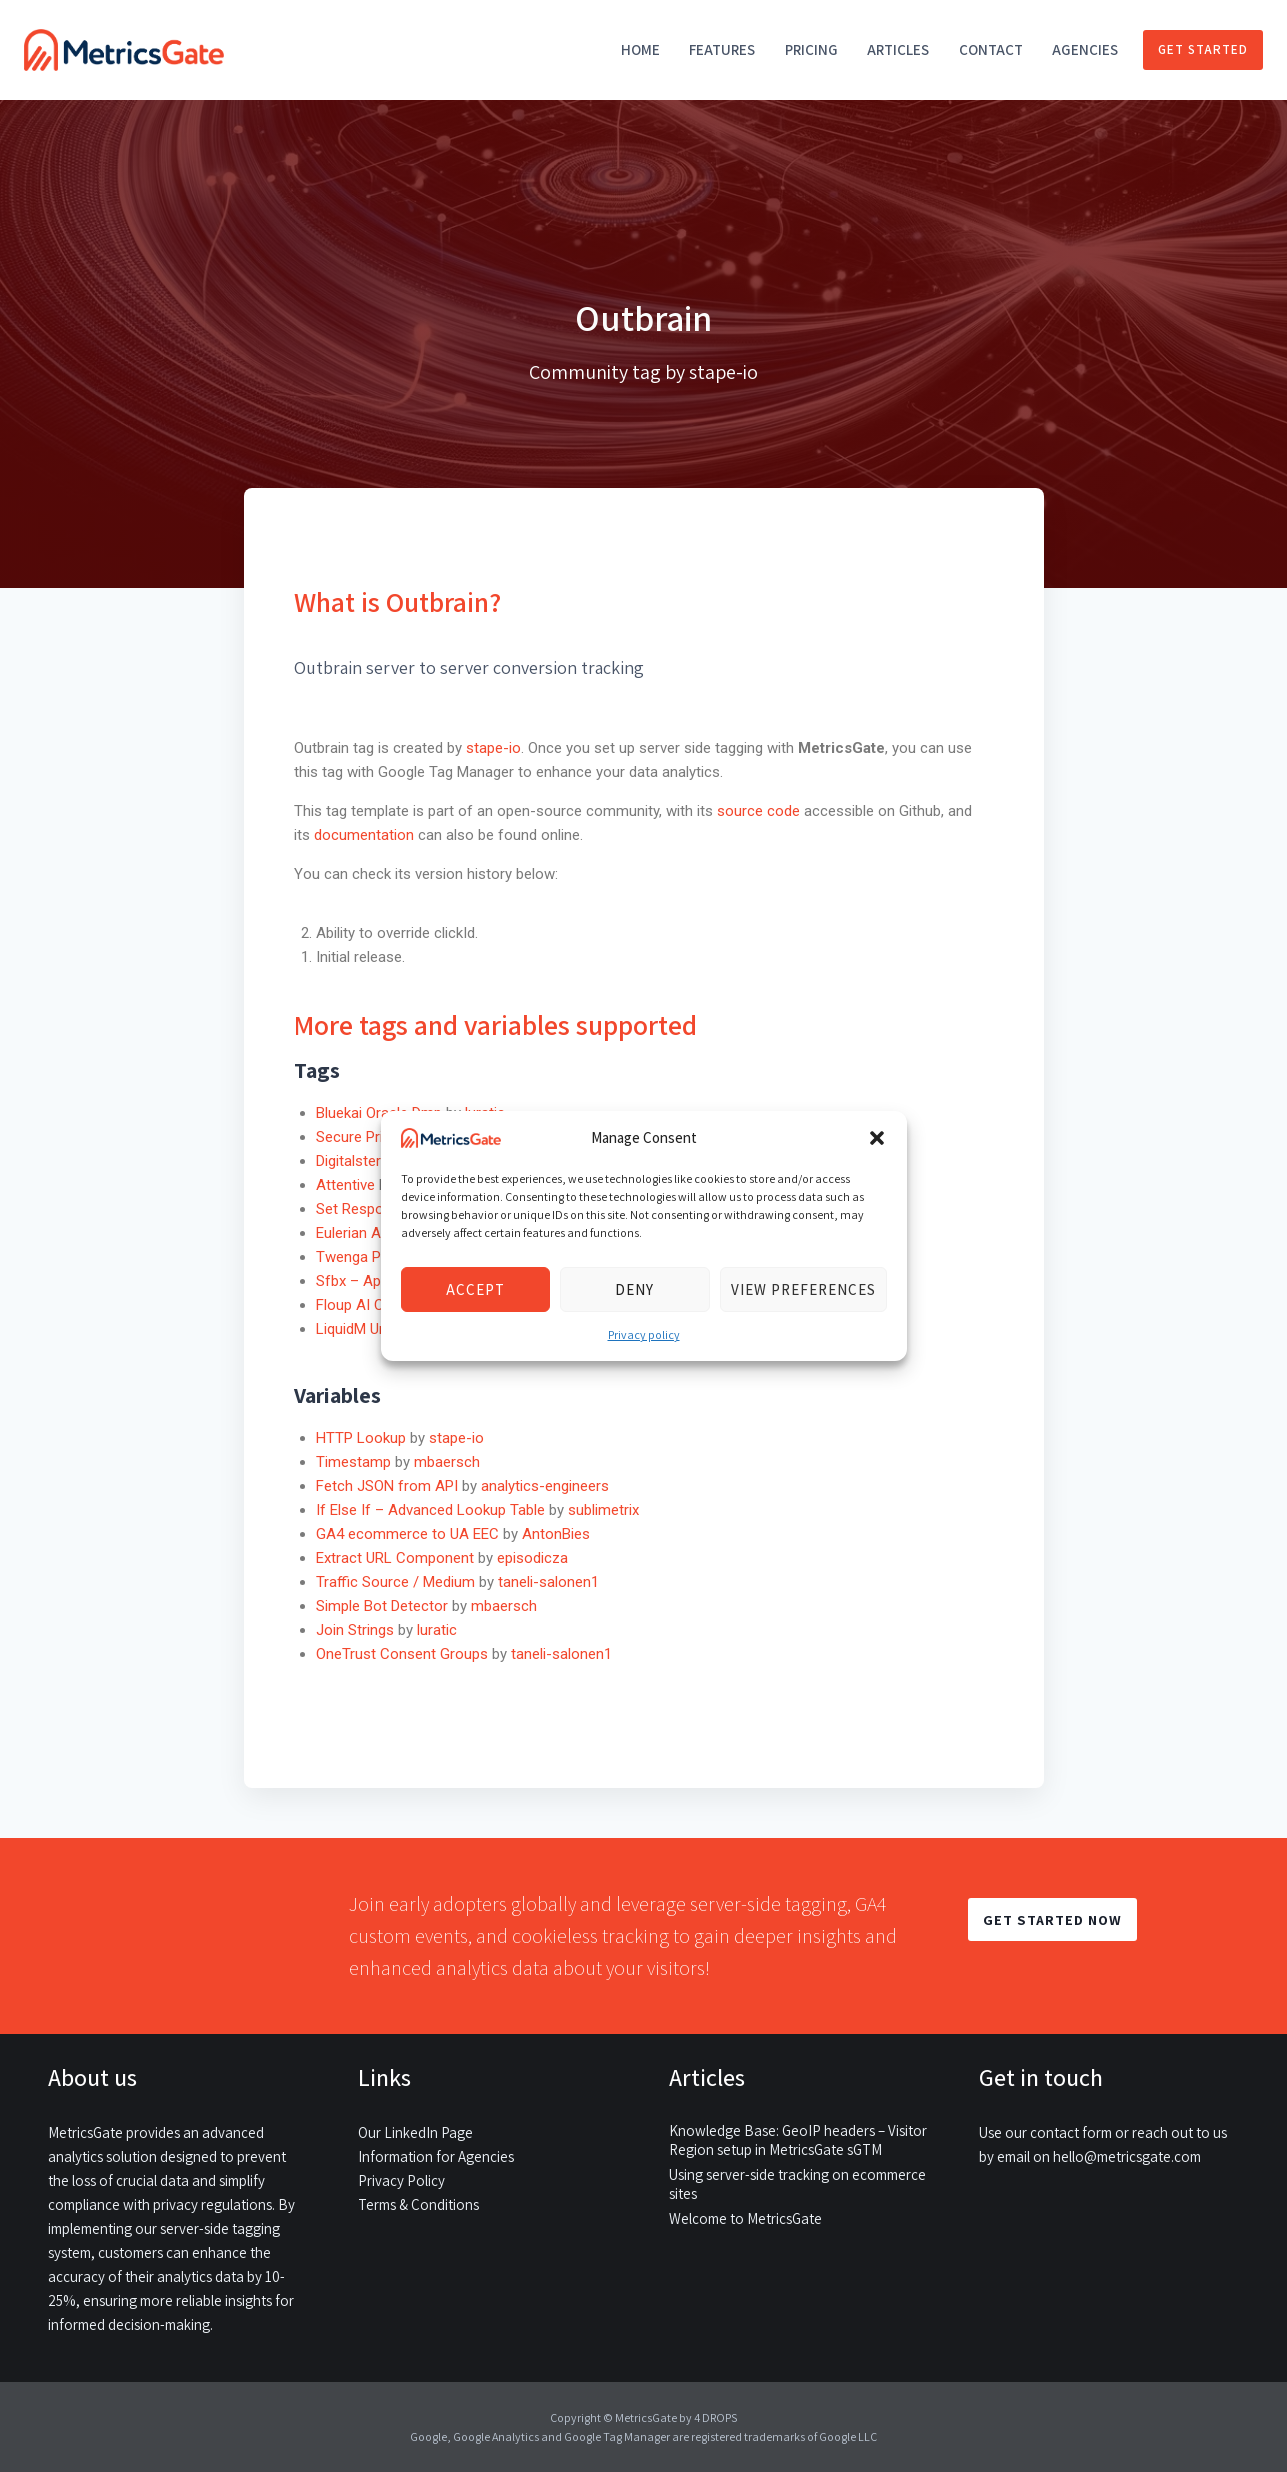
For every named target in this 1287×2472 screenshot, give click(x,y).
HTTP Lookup (361, 1438)
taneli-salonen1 (548, 1582)
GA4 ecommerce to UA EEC (407, 1534)
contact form (1071, 2132)
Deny (634, 1289)
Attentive (345, 1185)
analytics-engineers (545, 1486)
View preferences (803, 1289)
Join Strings (355, 1630)
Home (640, 49)
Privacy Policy (401, 2180)
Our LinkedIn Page (415, 2132)
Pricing (811, 49)
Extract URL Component (395, 1558)
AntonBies (556, 1534)
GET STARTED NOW (1052, 1919)
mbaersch (447, 1462)
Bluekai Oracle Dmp (379, 1113)
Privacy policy (644, 1334)
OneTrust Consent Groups (402, 1654)
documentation (364, 835)
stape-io (493, 748)
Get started (1203, 49)
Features (722, 49)
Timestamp (353, 1462)
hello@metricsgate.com (1127, 2156)
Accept (475, 1289)
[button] (877, 1138)
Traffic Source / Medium (395, 1582)
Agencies (1085, 49)
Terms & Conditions (418, 2204)
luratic (437, 1630)
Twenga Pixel (359, 1257)
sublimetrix (603, 1510)
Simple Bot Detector (382, 1606)
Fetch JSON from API (387, 1486)
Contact (991, 49)
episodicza (532, 1558)
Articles (898, 49)
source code (760, 811)
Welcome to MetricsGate (745, 2218)
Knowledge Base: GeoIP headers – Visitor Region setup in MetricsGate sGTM (798, 2140)
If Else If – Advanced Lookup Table (430, 1510)
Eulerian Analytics (373, 1233)
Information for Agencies (436, 2156)
